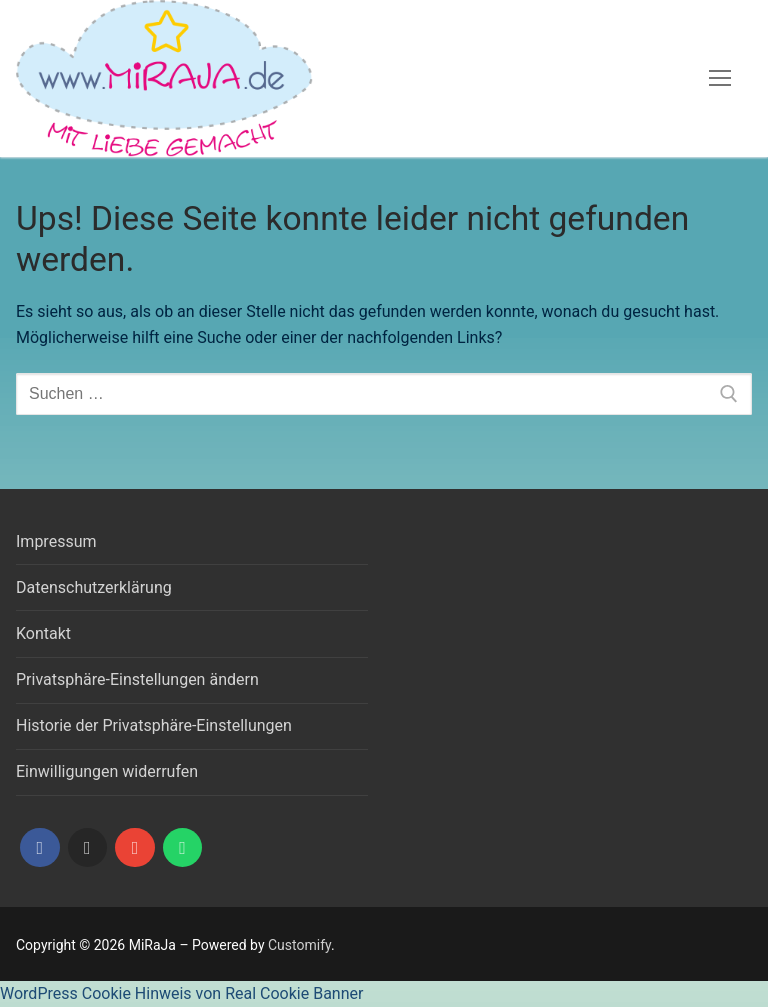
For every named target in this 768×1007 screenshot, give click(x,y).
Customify (299, 945)
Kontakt (43, 633)
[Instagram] (88, 848)
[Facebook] (40, 848)
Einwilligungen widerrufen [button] (107, 771)
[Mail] (135, 848)
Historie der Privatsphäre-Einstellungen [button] (154, 725)
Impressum (56, 541)
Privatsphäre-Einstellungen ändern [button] (137, 679)
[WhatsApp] (183, 848)
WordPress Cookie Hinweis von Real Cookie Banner (181, 993)
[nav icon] (720, 79)
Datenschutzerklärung (94, 587)
